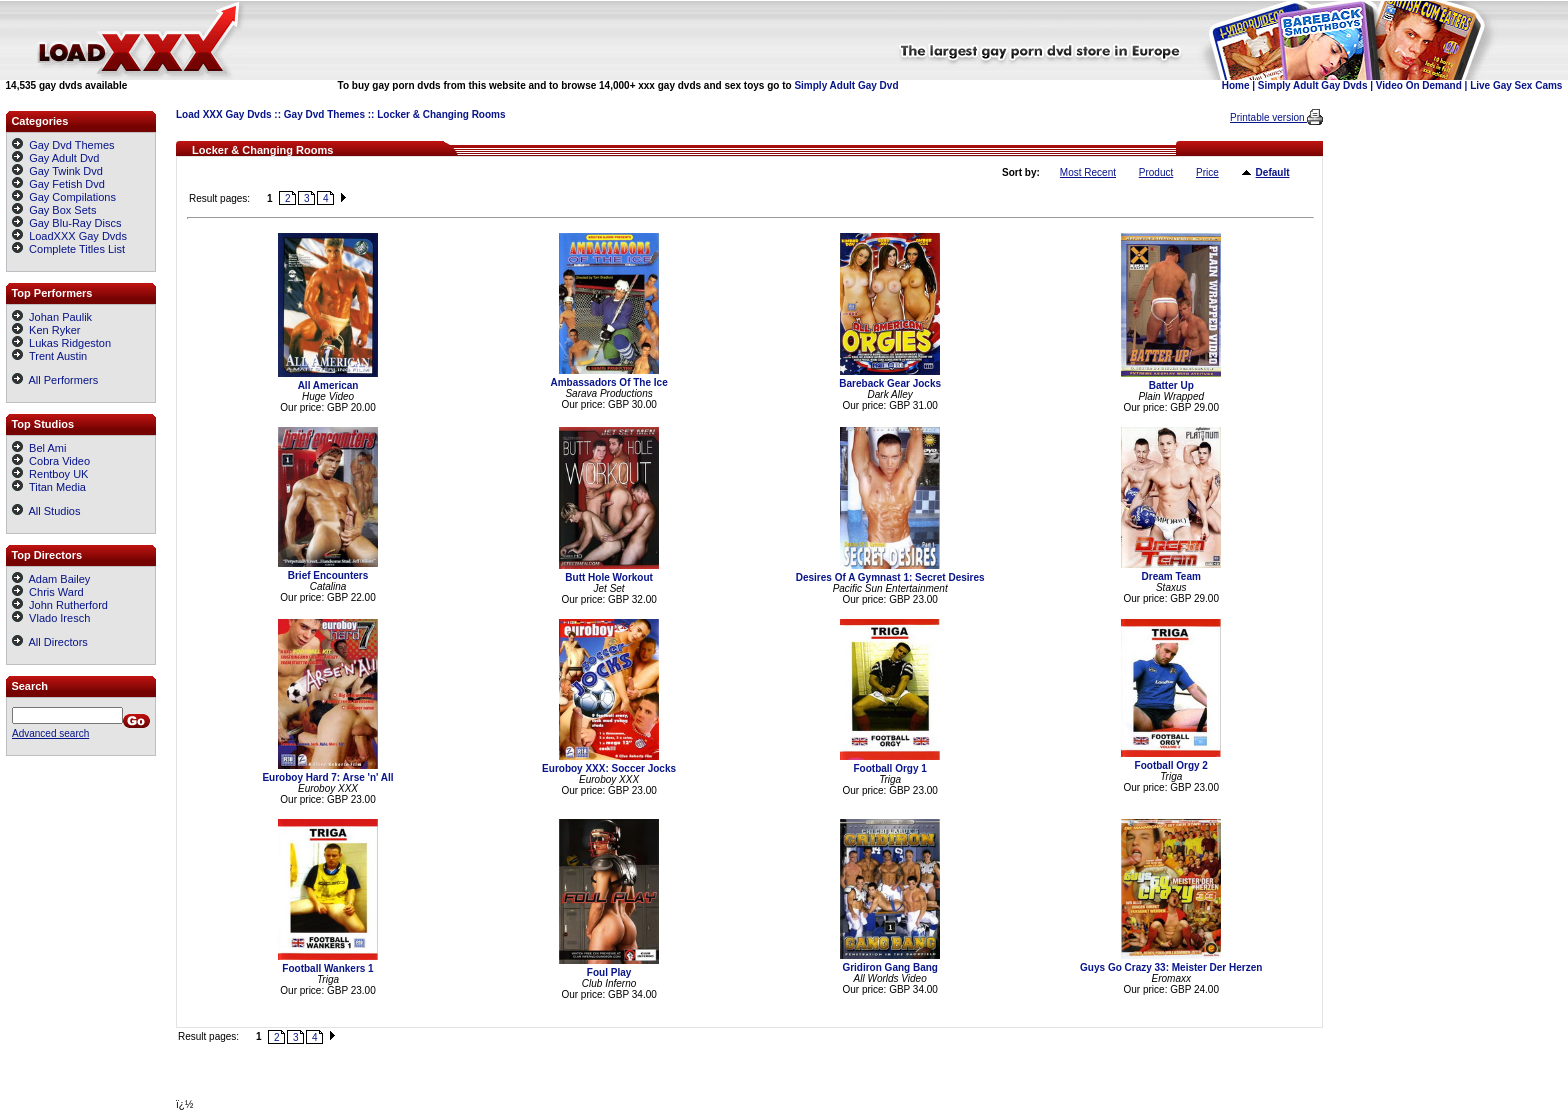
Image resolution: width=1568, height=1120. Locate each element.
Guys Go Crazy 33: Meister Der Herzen (1171, 967)
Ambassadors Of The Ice (608, 382)
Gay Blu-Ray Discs (75, 223)
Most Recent (1088, 172)
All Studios (46, 511)
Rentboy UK (50, 474)
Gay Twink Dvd (66, 171)
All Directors (50, 642)
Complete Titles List (68, 249)
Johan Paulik (52, 317)
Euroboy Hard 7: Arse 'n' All (327, 777)
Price (1207, 172)
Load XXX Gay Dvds (224, 114)
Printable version (1268, 117)
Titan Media (49, 487)
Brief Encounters (328, 575)
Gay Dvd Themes (324, 114)
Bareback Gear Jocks (890, 383)
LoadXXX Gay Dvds (78, 236)
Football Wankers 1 (327, 968)
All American (328, 385)
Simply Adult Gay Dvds (1313, 85)
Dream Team (1171, 576)
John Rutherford (60, 605)
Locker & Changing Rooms (441, 114)
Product (1156, 172)
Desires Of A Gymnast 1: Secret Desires (890, 577)
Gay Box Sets (62, 210)
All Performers (55, 380)
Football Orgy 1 (889, 768)
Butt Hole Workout (609, 577)
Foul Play (609, 972)
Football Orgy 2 (1171, 765)
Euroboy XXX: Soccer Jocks (609, 768)
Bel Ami (39, 448)
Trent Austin (49, 356)
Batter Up (1171, 385)
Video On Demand (1419, 85)
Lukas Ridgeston (61, 343)
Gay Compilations (72, 197)
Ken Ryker (46, 330)
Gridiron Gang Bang (890, 967)
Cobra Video (51, 461)
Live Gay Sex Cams (1516, 85)
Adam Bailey (51, 579)
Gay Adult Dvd (64, 158)
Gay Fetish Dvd (67, 184)
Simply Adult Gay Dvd (846, 85)
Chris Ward (48, 592)
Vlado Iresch (51, 618)
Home (1236, 85)
